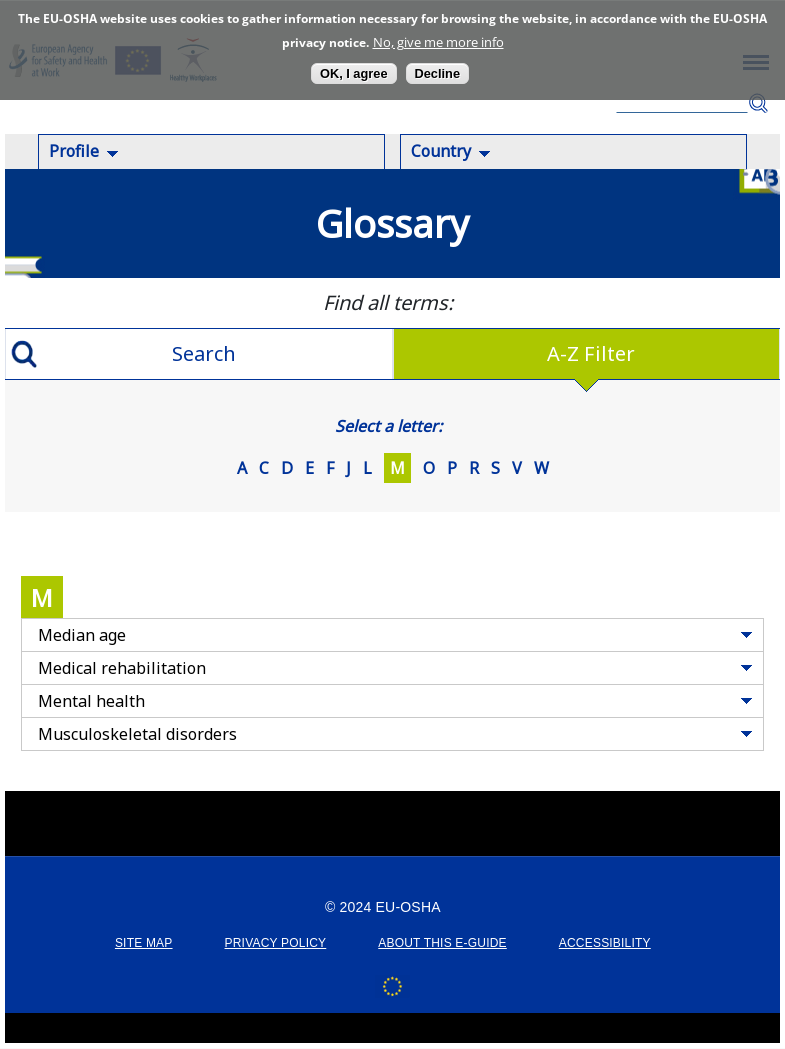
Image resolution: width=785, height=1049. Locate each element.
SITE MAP (144, 943)
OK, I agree (354, 73)
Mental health (91, 701)
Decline (438, 73)
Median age (82, 635)
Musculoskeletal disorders (137, 734)
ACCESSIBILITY (605, 943)
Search (758, 103)
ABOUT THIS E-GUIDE (442, 943)
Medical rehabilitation (122, 668)
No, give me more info (438, 42)
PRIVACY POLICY (276, 943)
